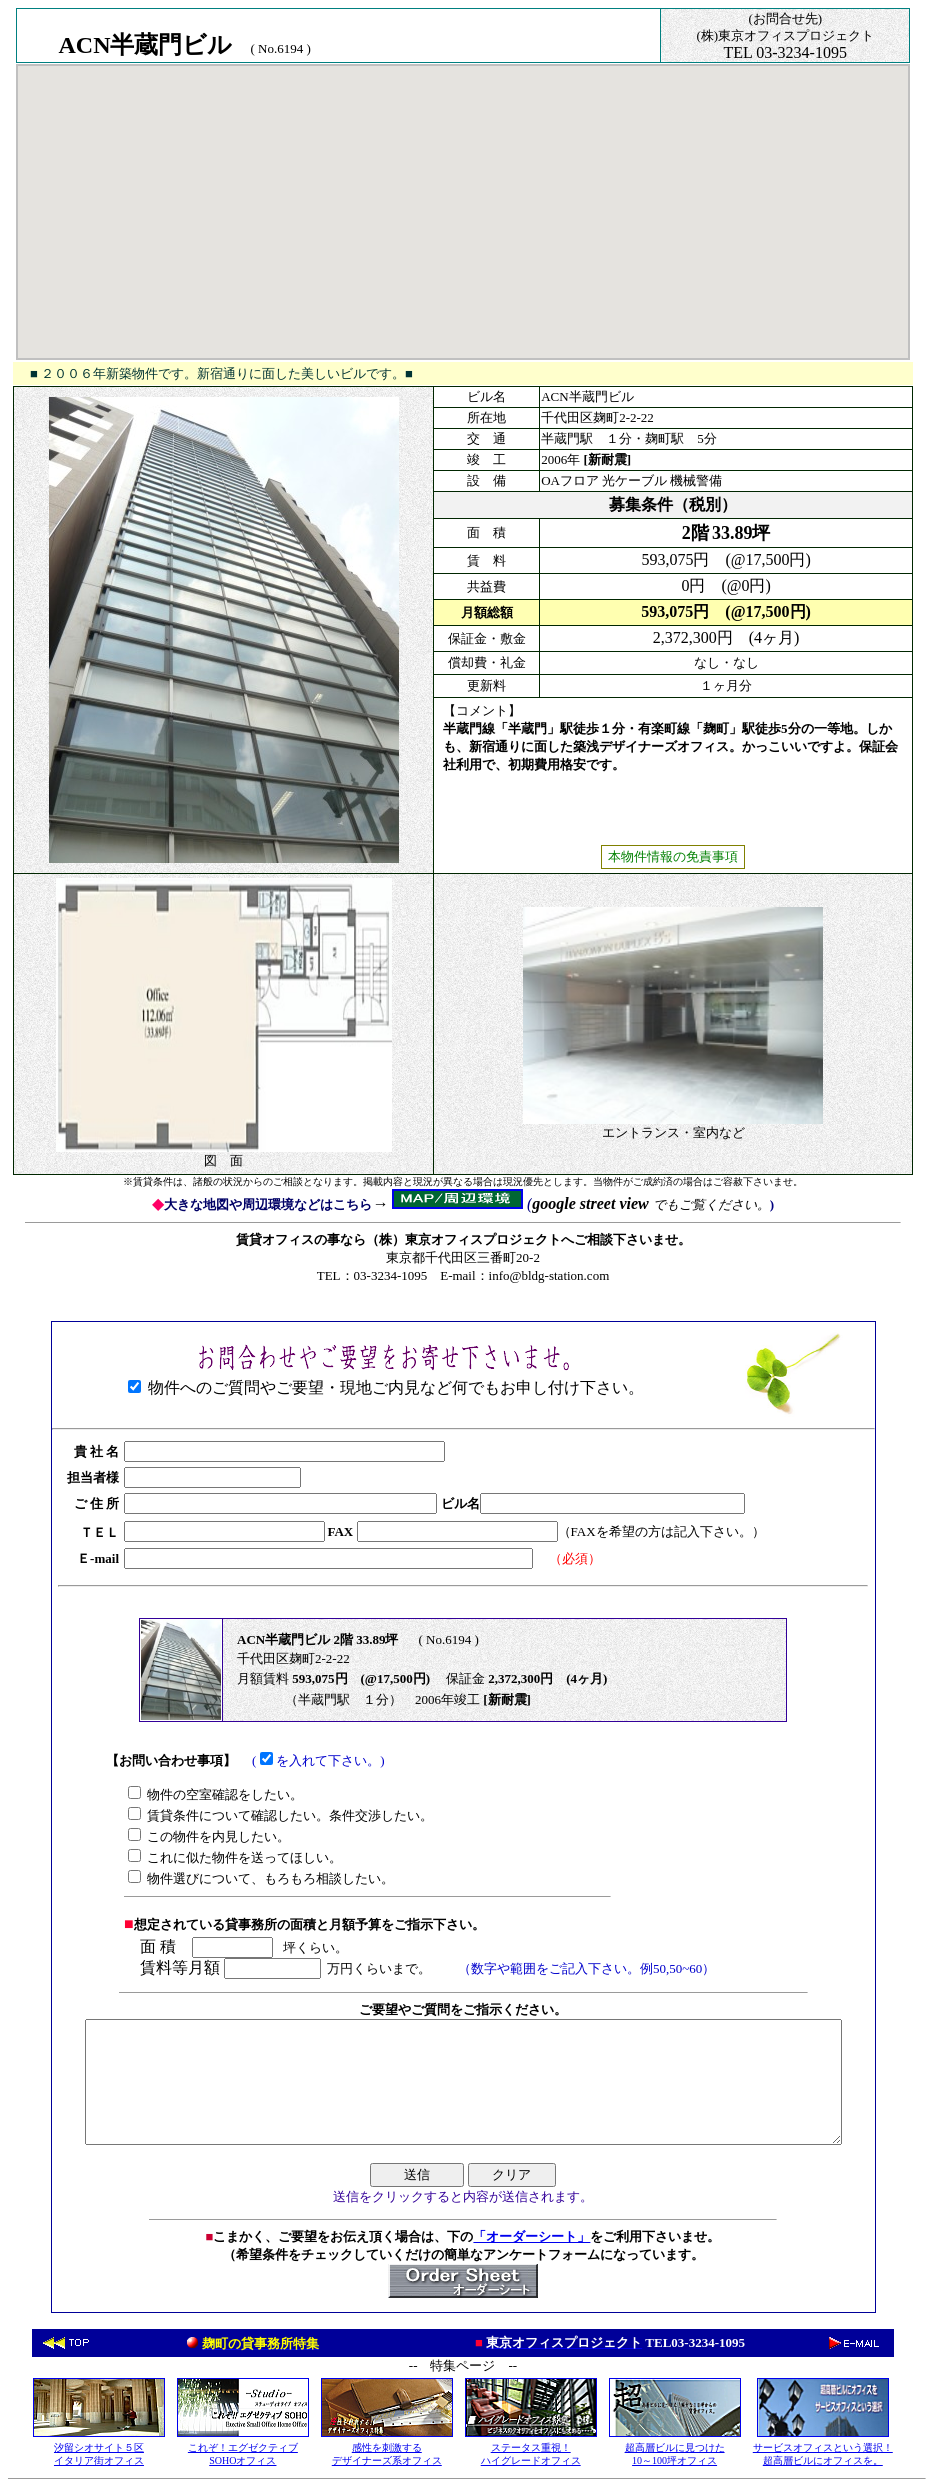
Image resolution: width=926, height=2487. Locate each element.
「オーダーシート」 (531, 2236)
